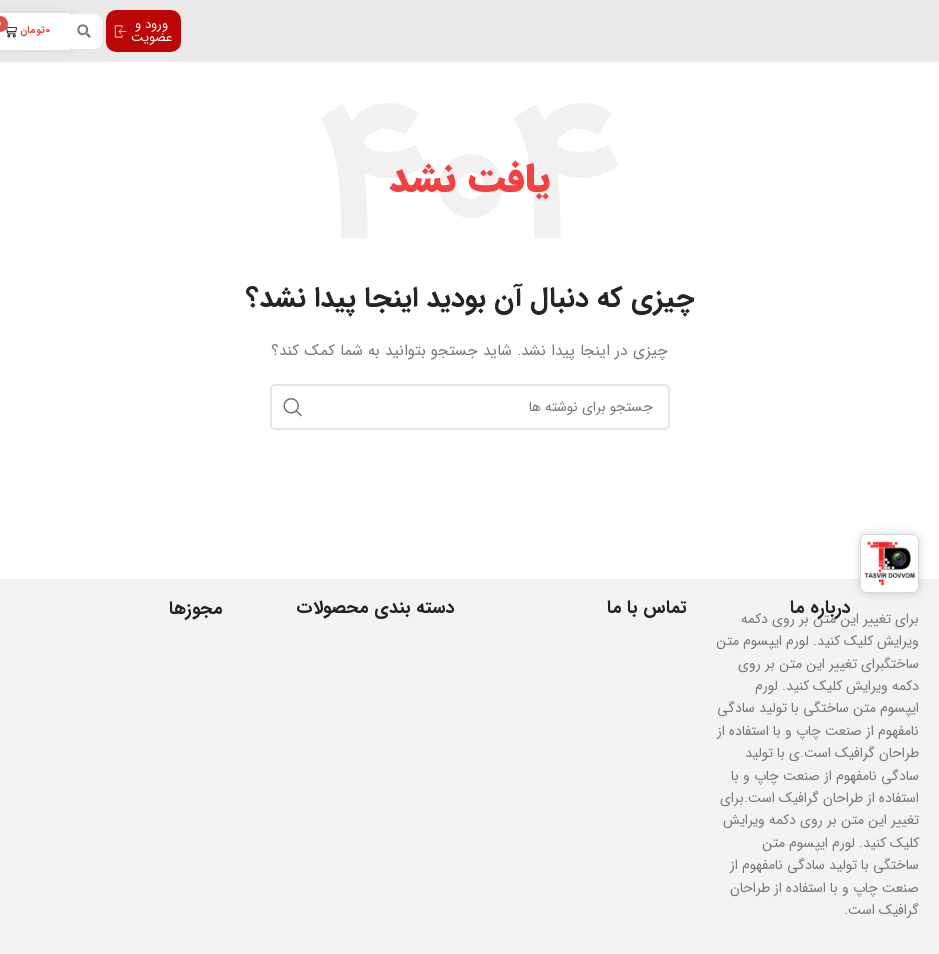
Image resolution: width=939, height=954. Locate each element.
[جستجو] (470, 407)
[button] (84, 31)
